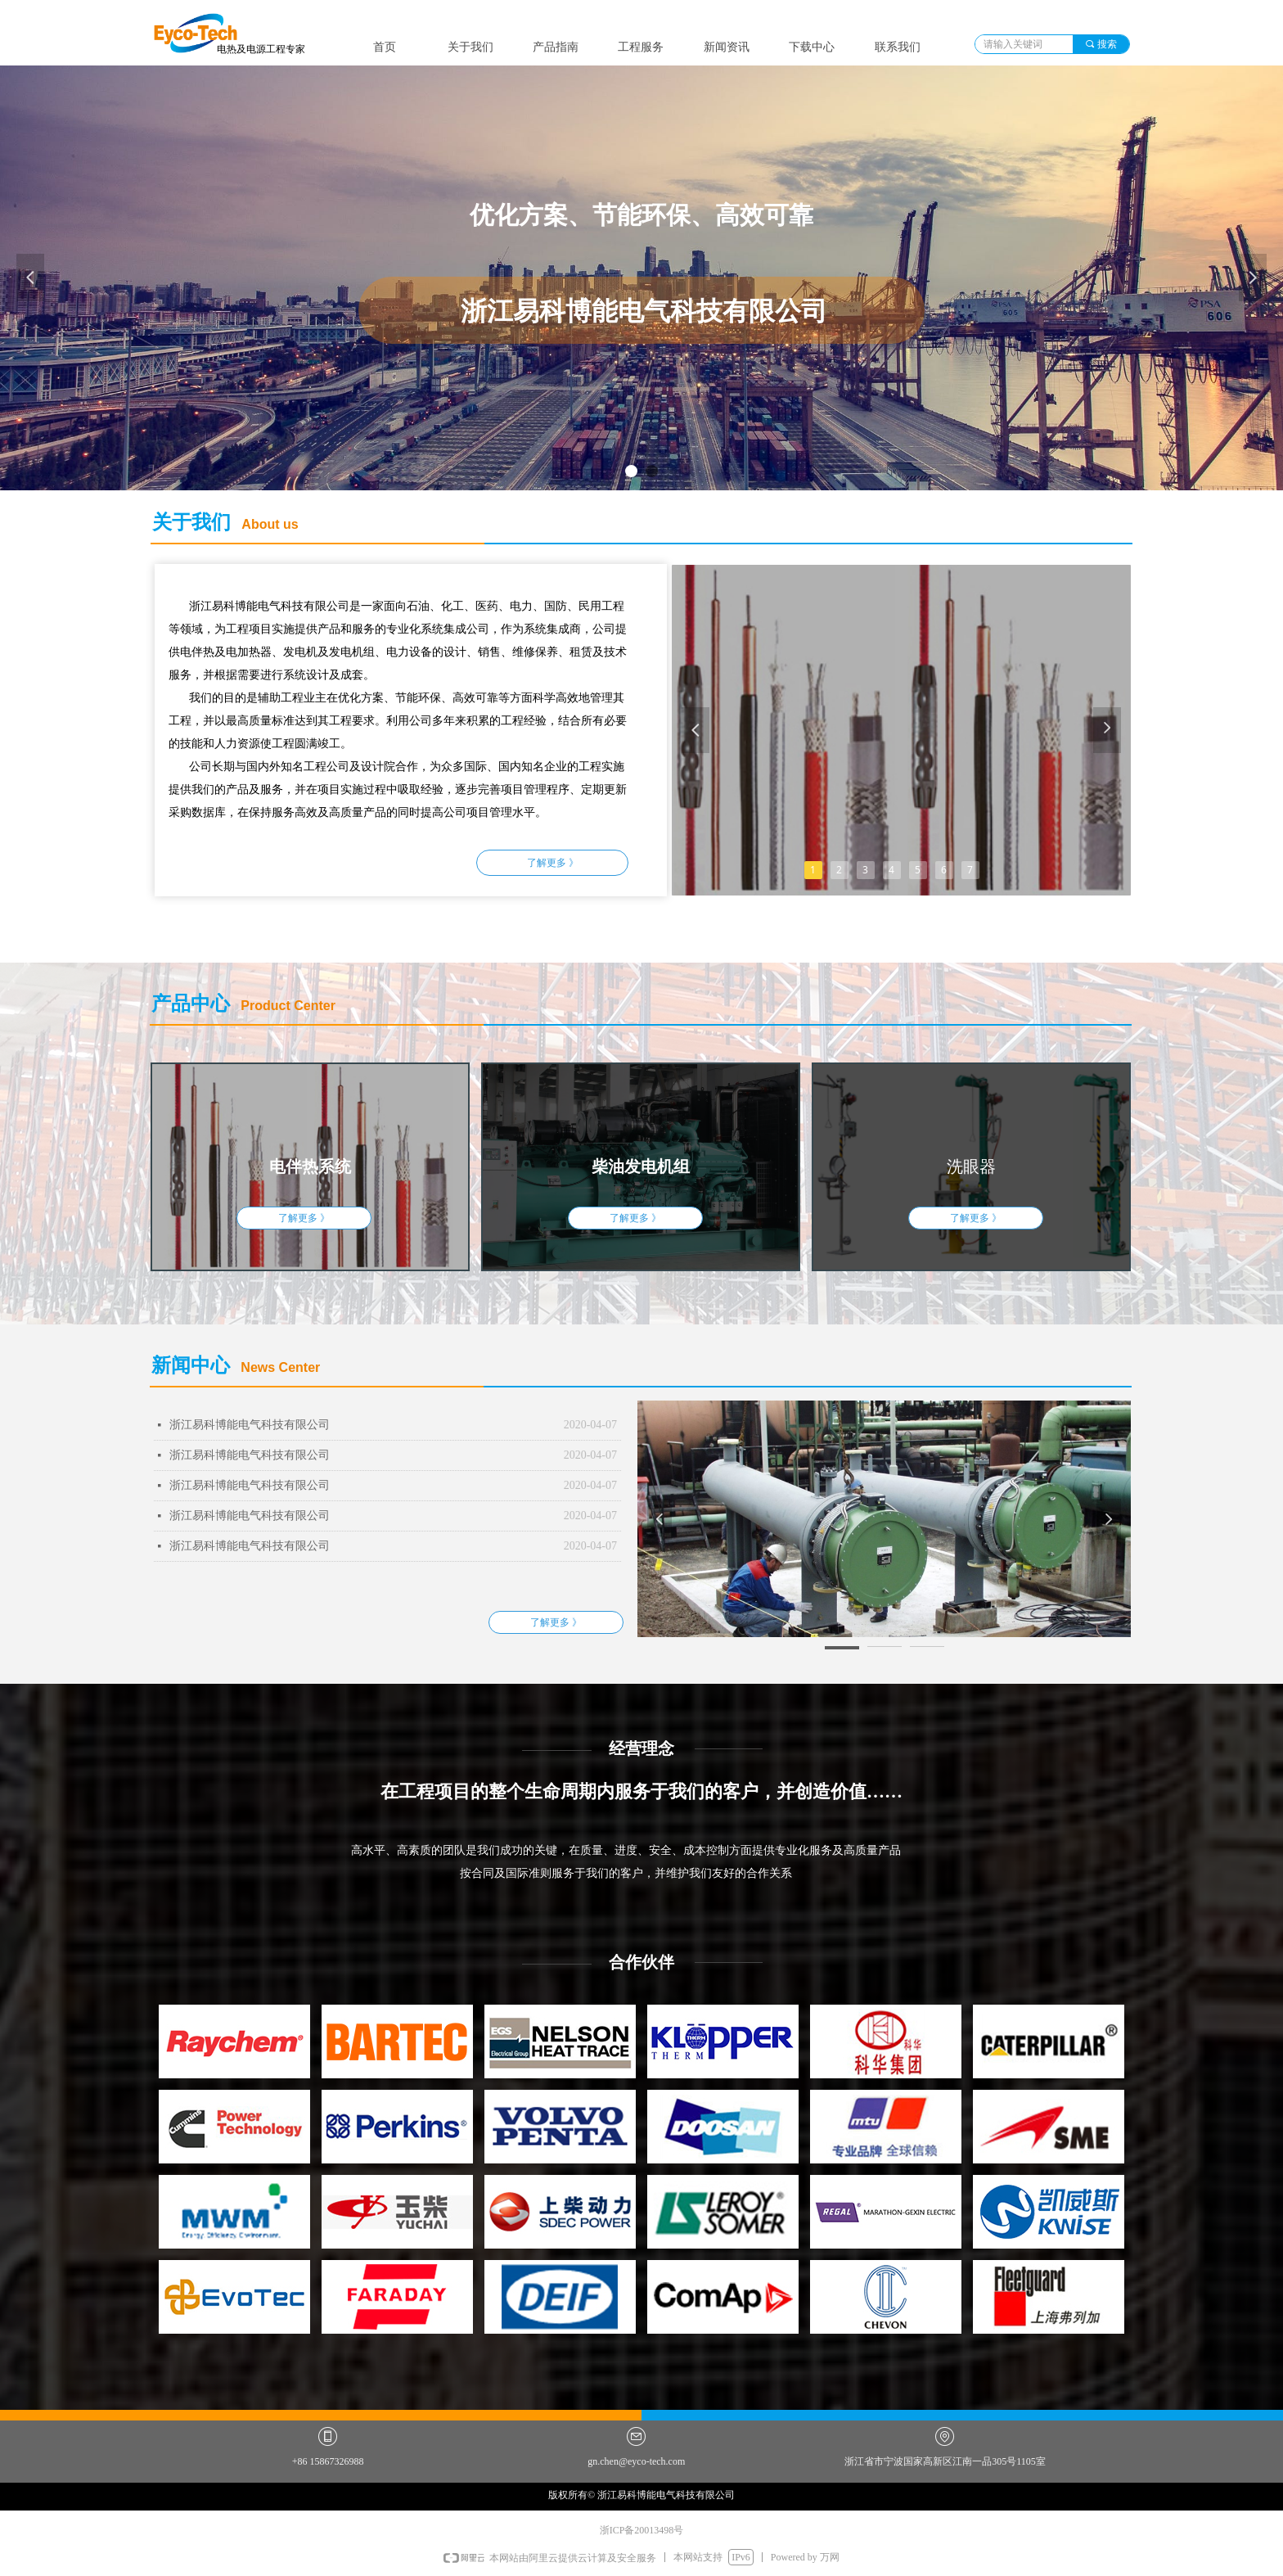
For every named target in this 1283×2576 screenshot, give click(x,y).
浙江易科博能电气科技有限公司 (249, 1425)
